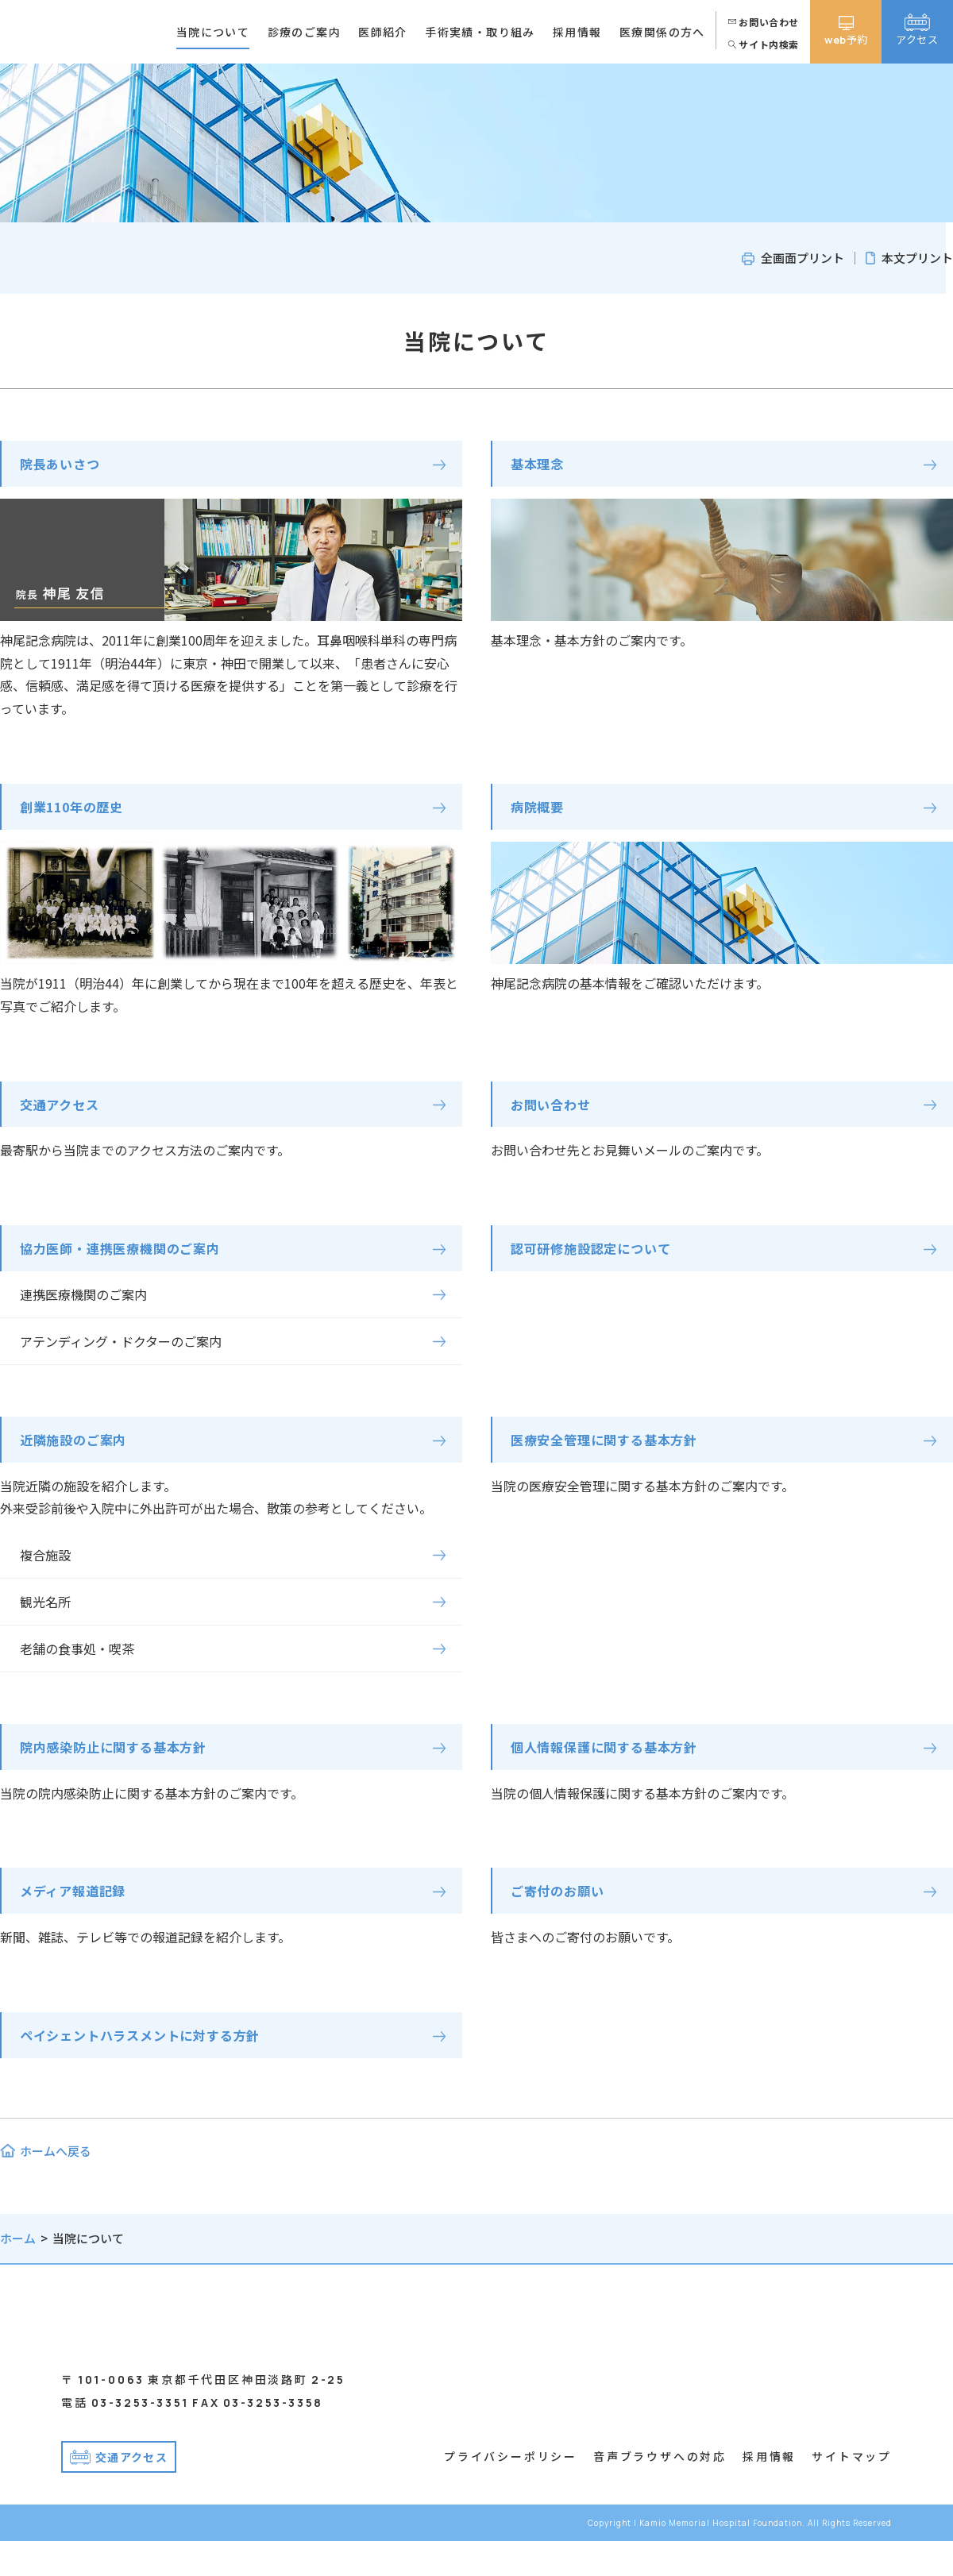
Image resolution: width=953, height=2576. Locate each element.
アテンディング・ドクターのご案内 (121, 1352)
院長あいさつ (65, 465)
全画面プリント (802, 257)
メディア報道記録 (79, 1909)
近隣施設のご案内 (80, 1452)
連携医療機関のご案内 (83, 1305)
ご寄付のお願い (563, 1909)
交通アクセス (64, 1111)
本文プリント (917, 257)
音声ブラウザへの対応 (660, 2491)
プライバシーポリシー (510, 2491)
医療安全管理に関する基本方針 (616, 1452)
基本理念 (541, 465)
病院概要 (541, 811)
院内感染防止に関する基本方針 (125, 1762)
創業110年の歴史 (79, 811)
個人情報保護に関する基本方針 (616, 1762)
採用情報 (769, 2491)
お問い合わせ (555, 1111)
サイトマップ (852, 2491)
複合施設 (45, 1569)
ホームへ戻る (55, 2173)
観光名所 (45, 1615)
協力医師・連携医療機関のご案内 (132, 1258)
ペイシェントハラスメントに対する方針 (155, 2056)
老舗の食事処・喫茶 (77, 1662)
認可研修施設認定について (600, 1258)
